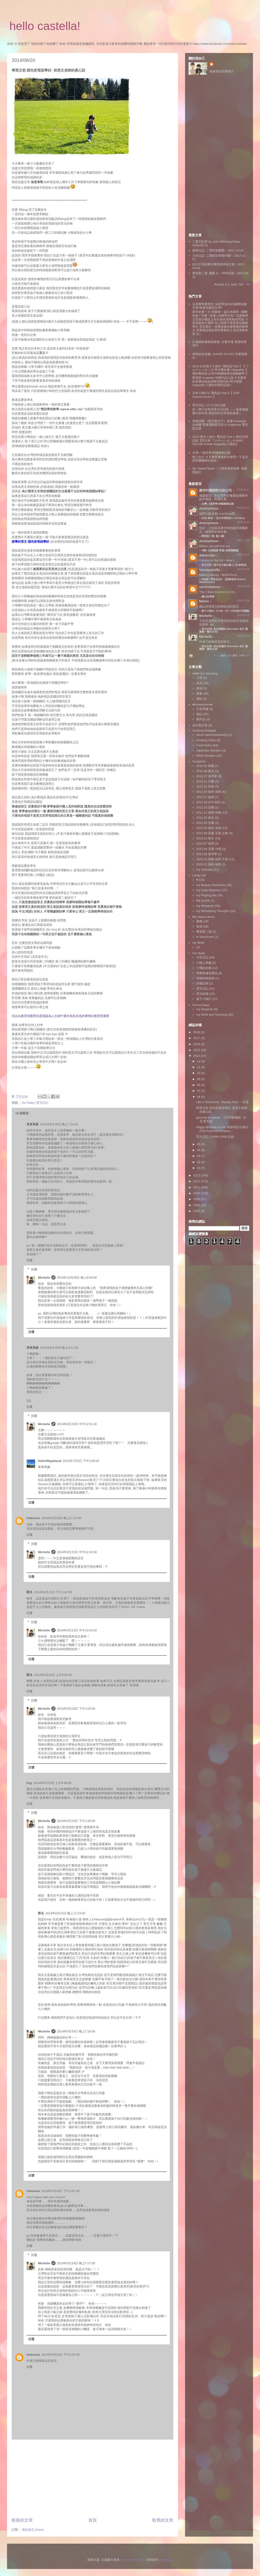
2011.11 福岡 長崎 (208, 812)
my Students (204, 1009)
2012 (197, 1181)
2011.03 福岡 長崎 (208, 791)
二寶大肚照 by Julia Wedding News (216, 241)
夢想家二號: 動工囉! (212, 536)
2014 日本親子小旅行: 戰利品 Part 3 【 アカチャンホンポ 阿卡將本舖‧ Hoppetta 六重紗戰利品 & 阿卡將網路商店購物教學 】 (220, 369)
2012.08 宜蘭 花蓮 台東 (212, 833)
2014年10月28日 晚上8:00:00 (77, 1277)
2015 (197, 1050)
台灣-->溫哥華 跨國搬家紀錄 (211, 452)
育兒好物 (202, 993)
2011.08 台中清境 (208, 802)
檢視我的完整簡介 (222, 71)
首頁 (92, 2520)
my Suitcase (204, 869)
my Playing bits (206, 895)
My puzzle (203, 900)
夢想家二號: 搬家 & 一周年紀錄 (213, 273)
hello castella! (44, 26)
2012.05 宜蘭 (205, 823)
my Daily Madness (208, 890)
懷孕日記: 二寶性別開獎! (208, 250)
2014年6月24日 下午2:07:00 (61, 2191)
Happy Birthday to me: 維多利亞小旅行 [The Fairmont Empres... (222, 1129)
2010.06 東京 (205, 771)
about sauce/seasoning (212, 734)
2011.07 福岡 (205, 797)
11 (199, 1067)
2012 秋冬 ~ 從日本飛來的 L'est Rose (223, 518)
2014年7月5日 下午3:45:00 (81, 1461)
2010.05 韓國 (205, 766)
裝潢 (199, 926)
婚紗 (199, 698)
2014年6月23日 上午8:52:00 (53, 1675)
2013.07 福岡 (205, 843)
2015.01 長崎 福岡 (208, 864)
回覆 (29, 1260)
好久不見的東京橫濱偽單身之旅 (213, 264)
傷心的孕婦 (207, 596)
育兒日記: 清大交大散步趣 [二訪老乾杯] (224, 564)
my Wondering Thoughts (212, 911)
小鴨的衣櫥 (204, 968)
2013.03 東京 (205, 838)
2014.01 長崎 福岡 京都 (212, 859)
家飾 (199, 921)
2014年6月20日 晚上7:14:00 (59, 1124)
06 (199, 1097)
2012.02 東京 (205, 817)
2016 (197, 1044)
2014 (197, 1056)
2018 (197, 1032)
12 (199, 1061)
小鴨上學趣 (204, 963)
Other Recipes (206, 755)
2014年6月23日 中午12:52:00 (77, 1552)
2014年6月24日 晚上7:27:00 (76, 2263)
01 (199, 1168)
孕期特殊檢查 (205, 978)
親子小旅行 (204, 999)
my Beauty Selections (211, 885)
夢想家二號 (204, 931)
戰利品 (200, 719)
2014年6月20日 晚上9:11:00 (59, 1347)
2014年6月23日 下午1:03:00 (76, 1708)
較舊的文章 (162, 2520)
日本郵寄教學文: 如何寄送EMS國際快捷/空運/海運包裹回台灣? (219, 306)
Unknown (33, 1518)
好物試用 (202, 983)
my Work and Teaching (211, 1014)
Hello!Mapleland (49, 1461)
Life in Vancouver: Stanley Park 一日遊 (222, 1102)
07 (199, 1091)
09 (199, 1079)
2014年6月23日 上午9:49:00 (52, 1783)
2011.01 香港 (205, 786)
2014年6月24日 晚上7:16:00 (76, 2031)
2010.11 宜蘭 (205, 781)
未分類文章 (200, 725)
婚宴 (199, 693)
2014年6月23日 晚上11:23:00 (65, 1913)
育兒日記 (202, 988)
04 (199, 1150)
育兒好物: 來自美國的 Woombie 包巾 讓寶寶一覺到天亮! (223, 647)
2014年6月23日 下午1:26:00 (76, 1821)
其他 (199, 683)
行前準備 (202, 709)
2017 (197, 1038)
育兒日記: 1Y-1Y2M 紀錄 (209, 405)
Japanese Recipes (208, 750)
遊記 (199, 714)
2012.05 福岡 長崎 (208, 828)
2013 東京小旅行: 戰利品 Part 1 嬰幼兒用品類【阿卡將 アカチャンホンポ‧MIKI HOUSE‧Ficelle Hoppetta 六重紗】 (220, 440)
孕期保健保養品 (207, 973)
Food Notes (204, 745)
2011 (197, 1187)
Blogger (166, 2559)
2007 (197, 1211)
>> (247, 284)
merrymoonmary (134, 2559)
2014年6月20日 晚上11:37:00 (62, 1518)
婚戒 (199, 688)
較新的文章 (22, 2520)
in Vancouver (205, 937)
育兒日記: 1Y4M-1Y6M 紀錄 (215, 1136)
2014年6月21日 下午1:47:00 (53, 1592)
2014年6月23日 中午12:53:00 (77, 1630)
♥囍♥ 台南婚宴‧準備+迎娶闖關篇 (219, 550)
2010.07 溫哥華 (206, 776)
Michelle (44, 1277)
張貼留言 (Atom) (33, 2529)
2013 (197, 1175)
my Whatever (205, 906)
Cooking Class (206, 740)
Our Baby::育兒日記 (35, 1102)
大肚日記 (202, 957)
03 (199, 1156)
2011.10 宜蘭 (205, 807)
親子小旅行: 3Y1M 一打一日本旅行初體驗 (225, 610)
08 (199, 1085)
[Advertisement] (92, 2478)
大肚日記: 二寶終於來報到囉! (211, 255)
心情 (199, 678)
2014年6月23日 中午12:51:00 (77, 1424)
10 (199, 1073)
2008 (197, 1205)
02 (199, 1162)
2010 (197, 1193)
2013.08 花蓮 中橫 (208, 849)
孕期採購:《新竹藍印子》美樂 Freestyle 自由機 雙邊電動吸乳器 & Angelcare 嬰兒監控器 (220, 424)
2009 (197, 1199)
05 (199, 1144)
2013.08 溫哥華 (206, 854)
